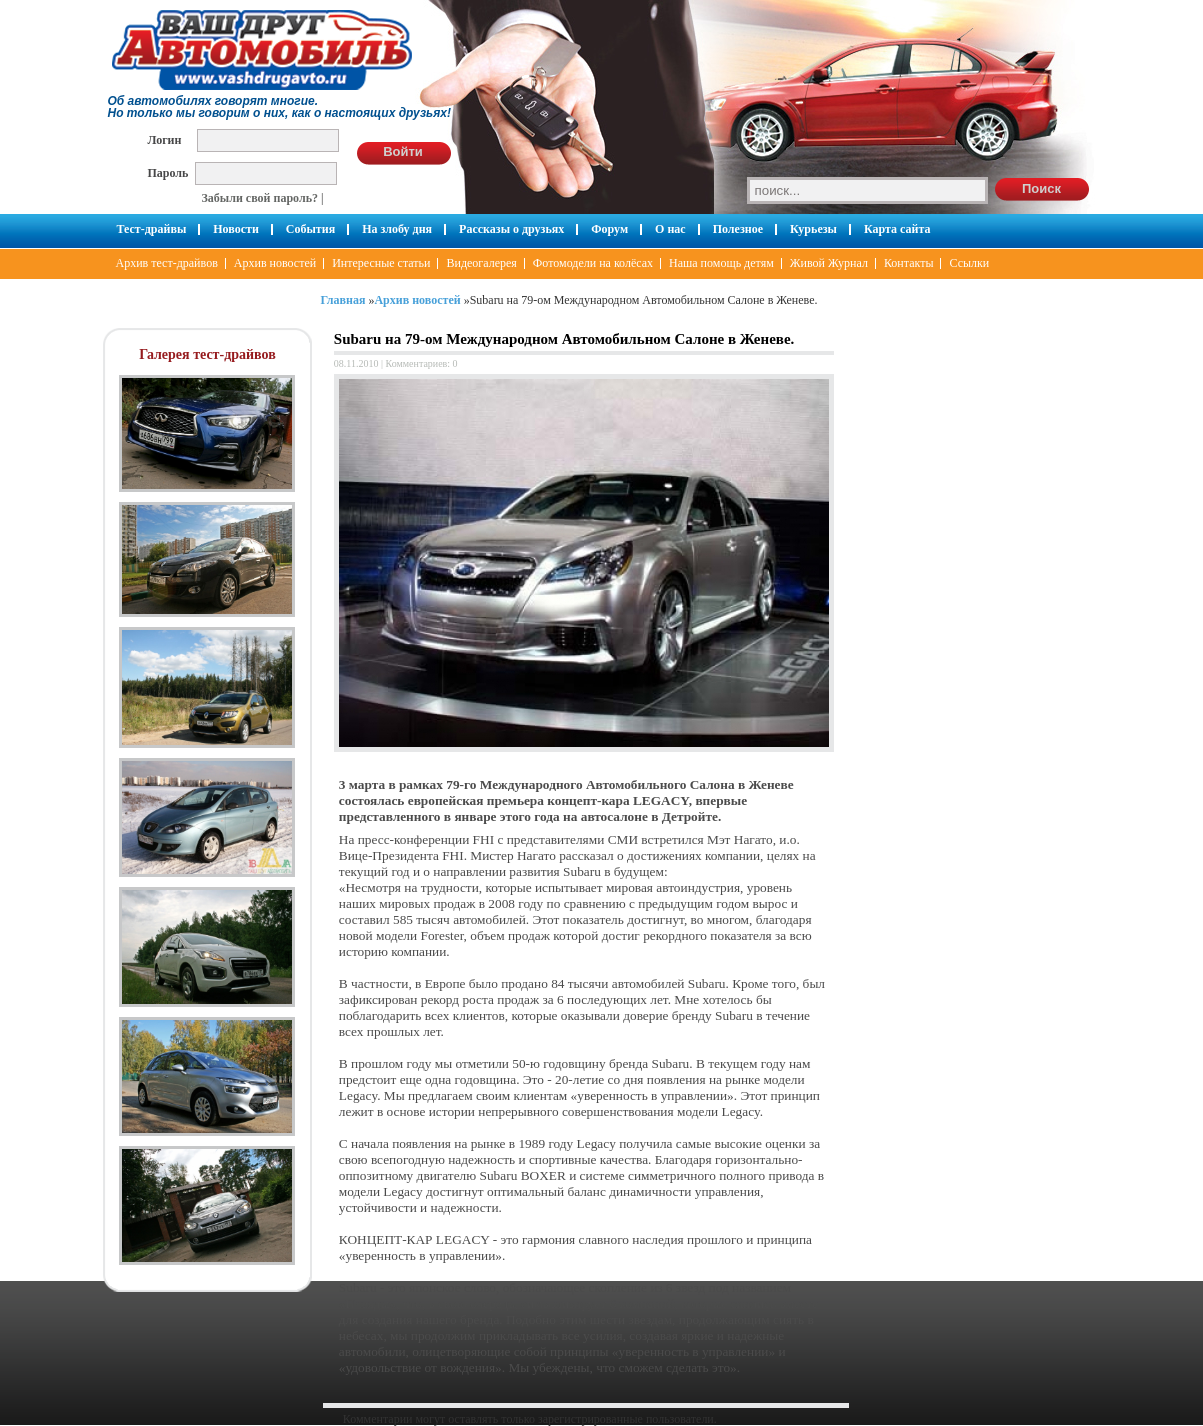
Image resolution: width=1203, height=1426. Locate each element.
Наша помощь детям (721, 263)
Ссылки (969, 263)
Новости (236, 229)
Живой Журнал (829, 263)
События (310, 229)
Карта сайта (897, 229)
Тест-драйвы (152, 229)
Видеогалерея (481, 263)
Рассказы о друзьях (511, 229)
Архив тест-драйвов (167, 263)
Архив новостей (275, 263)
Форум (609, 229)
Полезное (738, 229)
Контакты (909, 263)
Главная (343, 300)
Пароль (168, 172)
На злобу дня (397, 229)
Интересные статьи (381, 263)
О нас (670, 229)
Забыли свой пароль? (260, 198)
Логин (165, 139)
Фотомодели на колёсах (593, 263)
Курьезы (813, 229)
